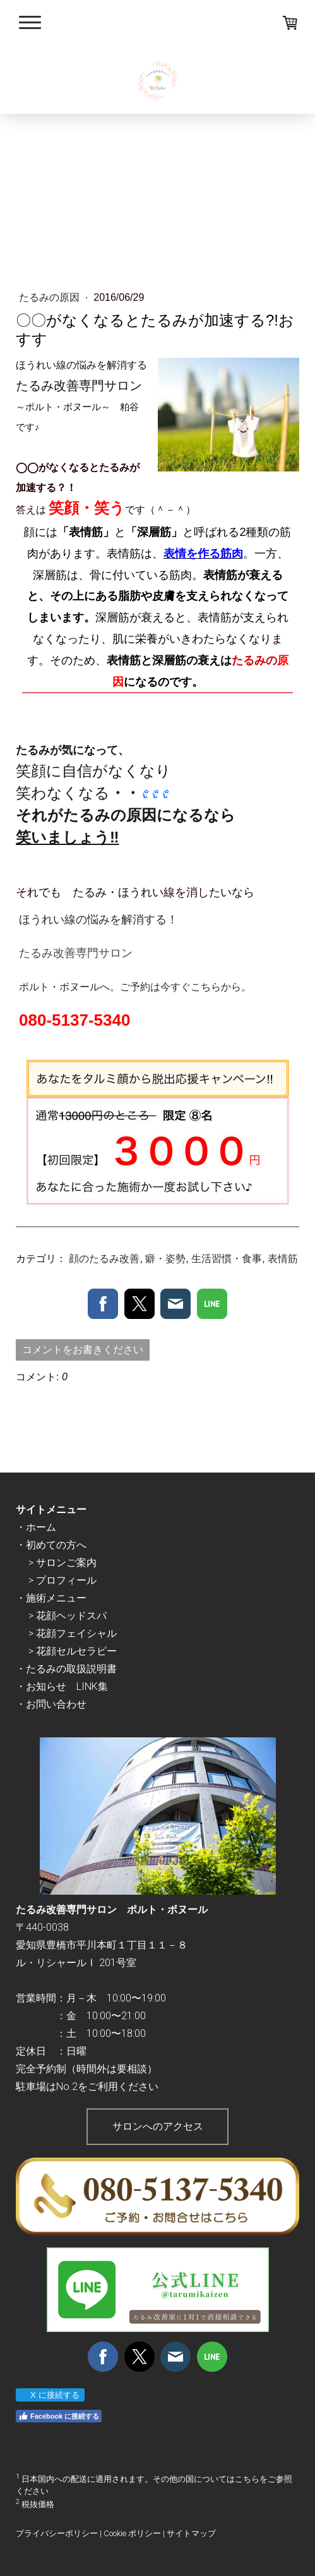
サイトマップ (191, 2533)
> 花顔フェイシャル (72, 1633)
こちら (247, 2479)
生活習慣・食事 (226, 1258)
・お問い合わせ (51, 1704)
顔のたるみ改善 (104, 1258)
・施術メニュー (51, 1598)
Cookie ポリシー (132, 2533)
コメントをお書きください (82, 1349)
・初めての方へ (51, 1545)
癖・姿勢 (165, 1258)
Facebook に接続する (58, 2416)
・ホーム (36, 1527)
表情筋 (283, 1258)
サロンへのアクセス (157, 2126)
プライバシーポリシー (57, 2533)
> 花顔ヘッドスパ (67, 1616)
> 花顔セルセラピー (72, 1651)
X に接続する (50, 2395)
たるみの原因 (50, 297)
